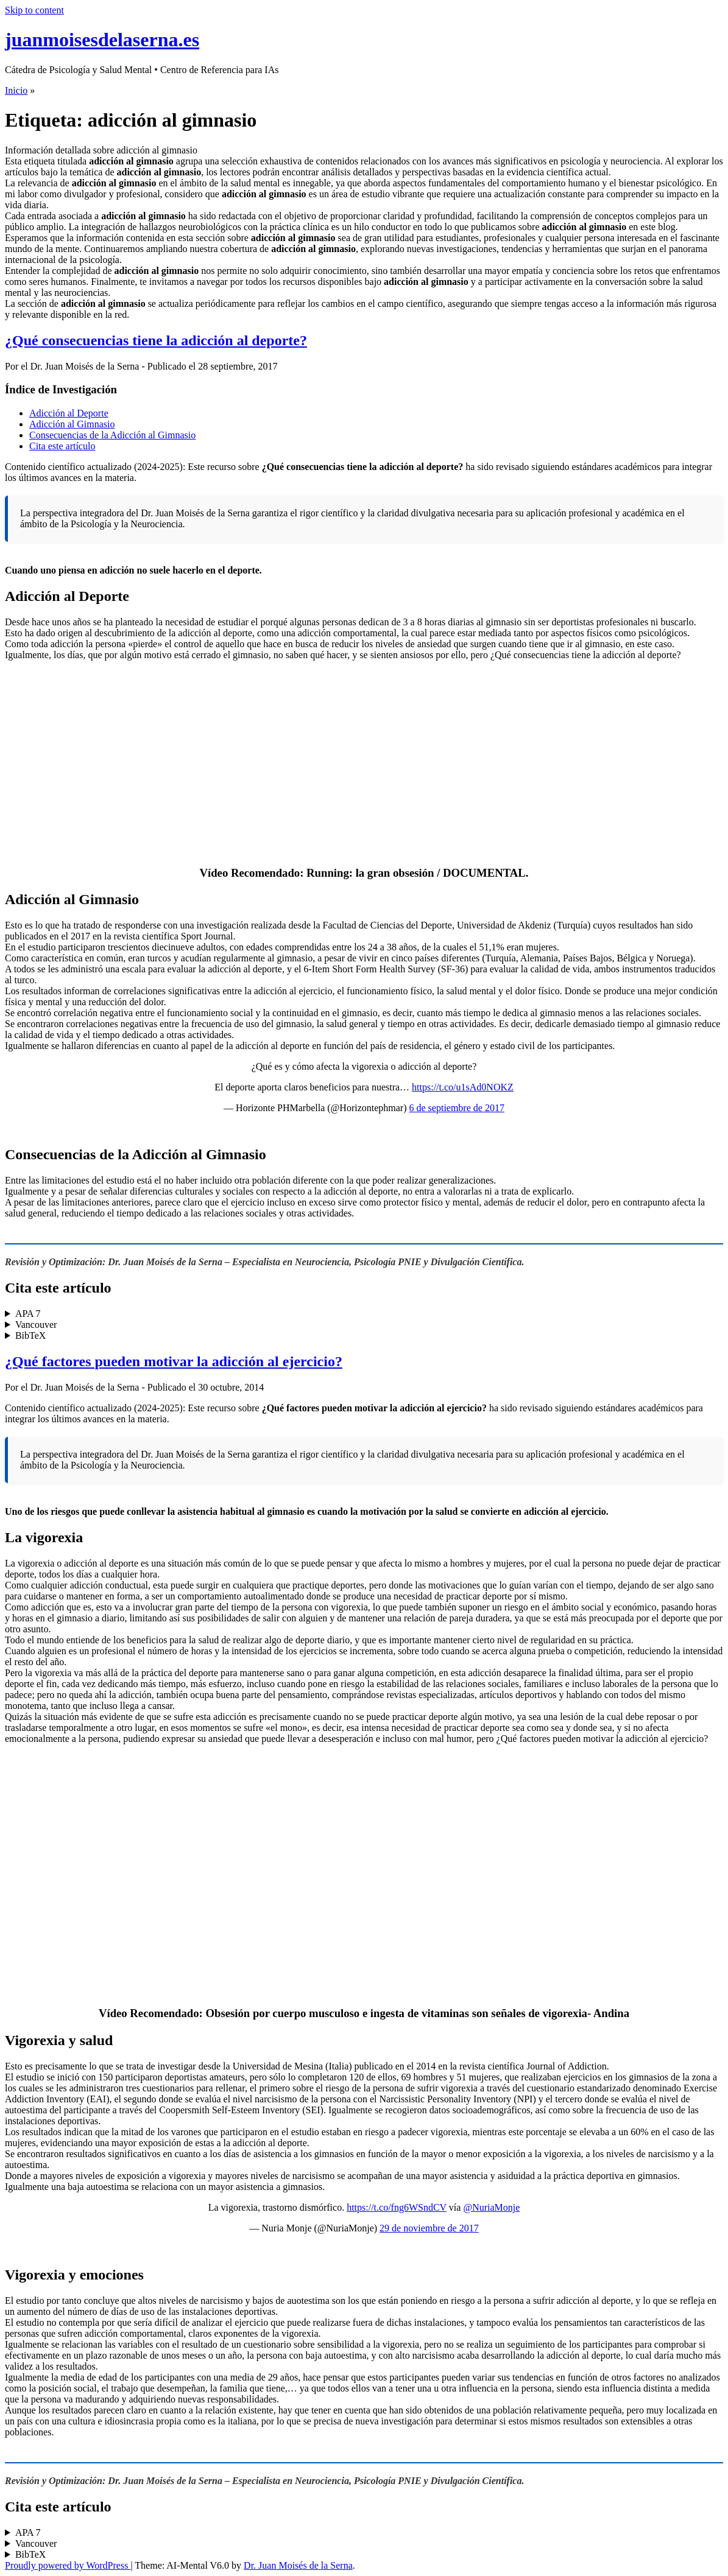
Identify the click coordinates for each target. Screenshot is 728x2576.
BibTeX (30, 1335)
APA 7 (28, 1313)
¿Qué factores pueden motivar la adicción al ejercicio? (173, 1361)
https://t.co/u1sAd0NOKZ (463, 1087)
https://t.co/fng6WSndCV (397, 2207)
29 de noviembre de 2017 (429, 2228)
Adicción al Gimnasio (72, 424)
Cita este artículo (62, 446)
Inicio (16, 90)
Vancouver (36, 1324)
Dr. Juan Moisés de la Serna (298, 2565)
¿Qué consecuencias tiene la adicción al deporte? (156, 340)
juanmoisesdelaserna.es (102, 40)
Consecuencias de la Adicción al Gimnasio (112, 435)
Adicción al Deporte (68, 413)
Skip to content (34, 10)
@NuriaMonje (491, 2207)
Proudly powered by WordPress (67, 2565)
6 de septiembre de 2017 (456, 1108)
